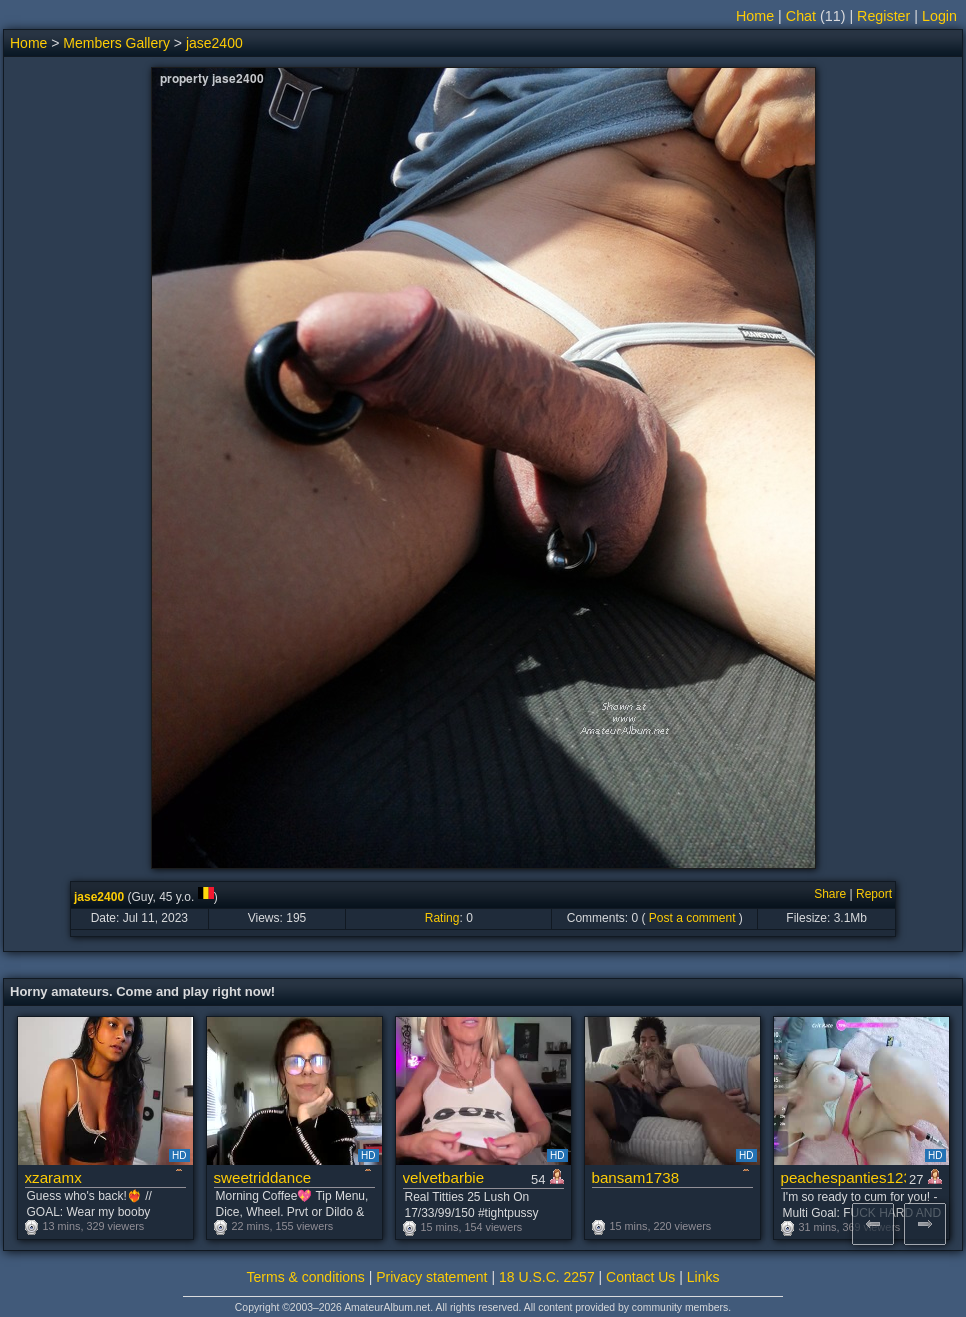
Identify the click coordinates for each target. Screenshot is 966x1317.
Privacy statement (431, 1277)
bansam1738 (636, 1177)
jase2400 (214, 43)
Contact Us (640, 1277)
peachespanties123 (843, 1177)
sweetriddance (263, 1177)
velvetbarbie (444, 1177)
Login (939, 16)
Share (830, 894)
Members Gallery (116, 43)
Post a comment (692, 918)
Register (883, 16)
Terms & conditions (306, 1277)
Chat (801, 16)
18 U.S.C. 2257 (547, 1277)
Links (703, 1277)
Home (755, 16)
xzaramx (53, 1177)
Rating (442, 918)
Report (874, 894)
